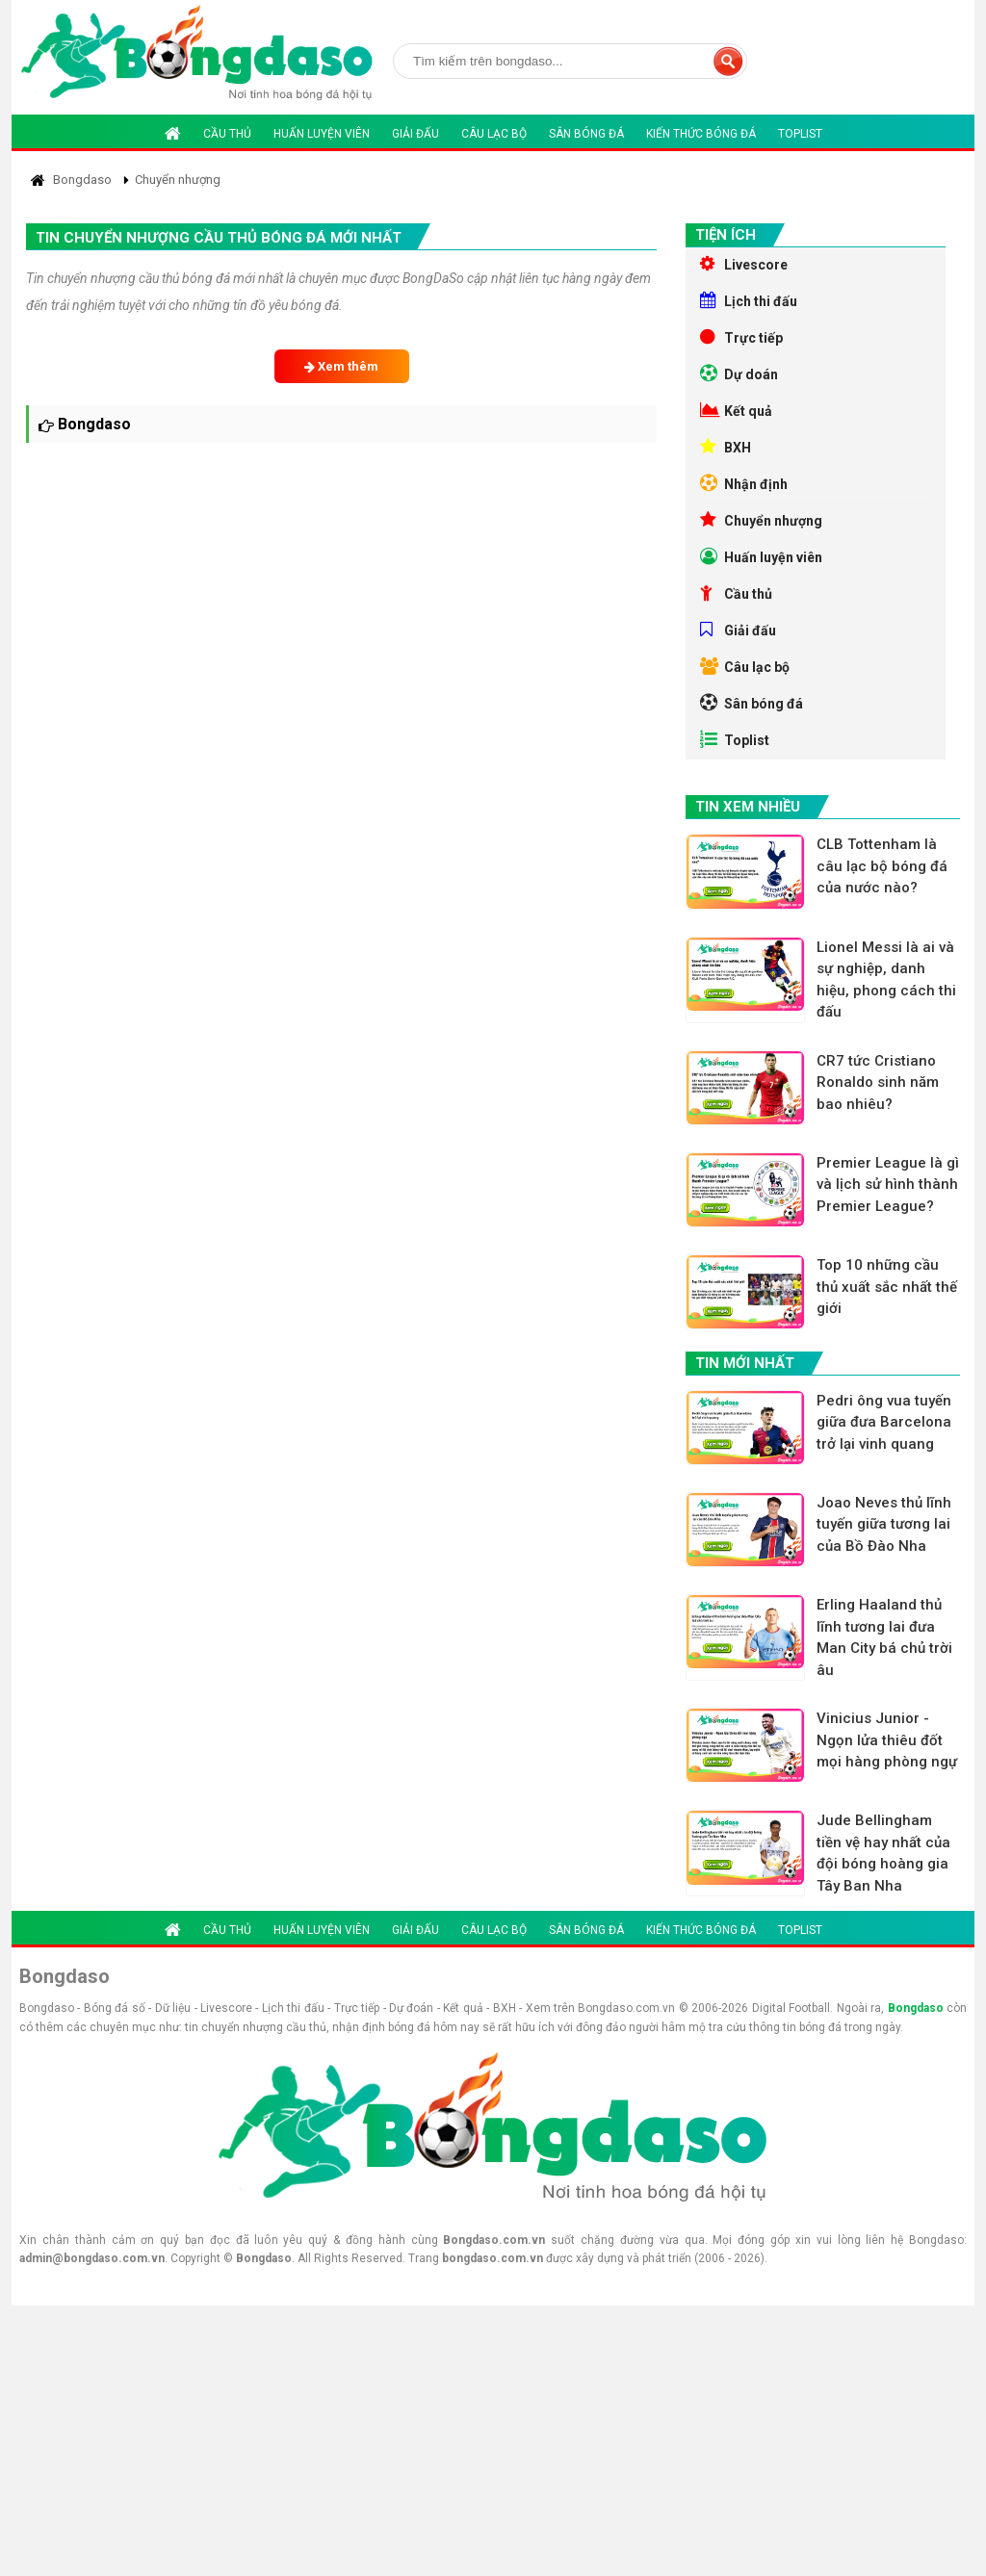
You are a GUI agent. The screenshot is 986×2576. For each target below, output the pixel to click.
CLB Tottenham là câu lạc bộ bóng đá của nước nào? (882, 866)
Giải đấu (415, 134)
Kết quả (736, 410)
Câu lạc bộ (494, 134)
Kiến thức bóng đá (701, 134)
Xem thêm (341, 366)
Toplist (800, 134)
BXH (725, 446)
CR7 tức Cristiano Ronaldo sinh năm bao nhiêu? (878, 1082)
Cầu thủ (227, 134)
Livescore (744, 263)
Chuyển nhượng (761, 519)
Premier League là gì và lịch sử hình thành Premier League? (888, 1184)
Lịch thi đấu (748, 300)
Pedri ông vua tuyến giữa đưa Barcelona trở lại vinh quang (884, 1422)
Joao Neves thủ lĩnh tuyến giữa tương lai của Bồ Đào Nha (884, 1524)
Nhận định (744, 483)
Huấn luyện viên (321, 134)
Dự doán (739, 373)
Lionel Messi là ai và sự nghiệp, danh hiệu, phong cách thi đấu (886, 980)
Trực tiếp (741, 337)
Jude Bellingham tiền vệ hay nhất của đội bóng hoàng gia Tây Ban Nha (883, 1853)
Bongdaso (916, 2008)
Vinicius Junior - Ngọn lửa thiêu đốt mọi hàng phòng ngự (887, 1740)
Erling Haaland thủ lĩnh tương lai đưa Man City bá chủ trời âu (884, 1637)
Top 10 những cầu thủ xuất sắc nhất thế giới (887, 1286)
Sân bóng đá (586, 134)
